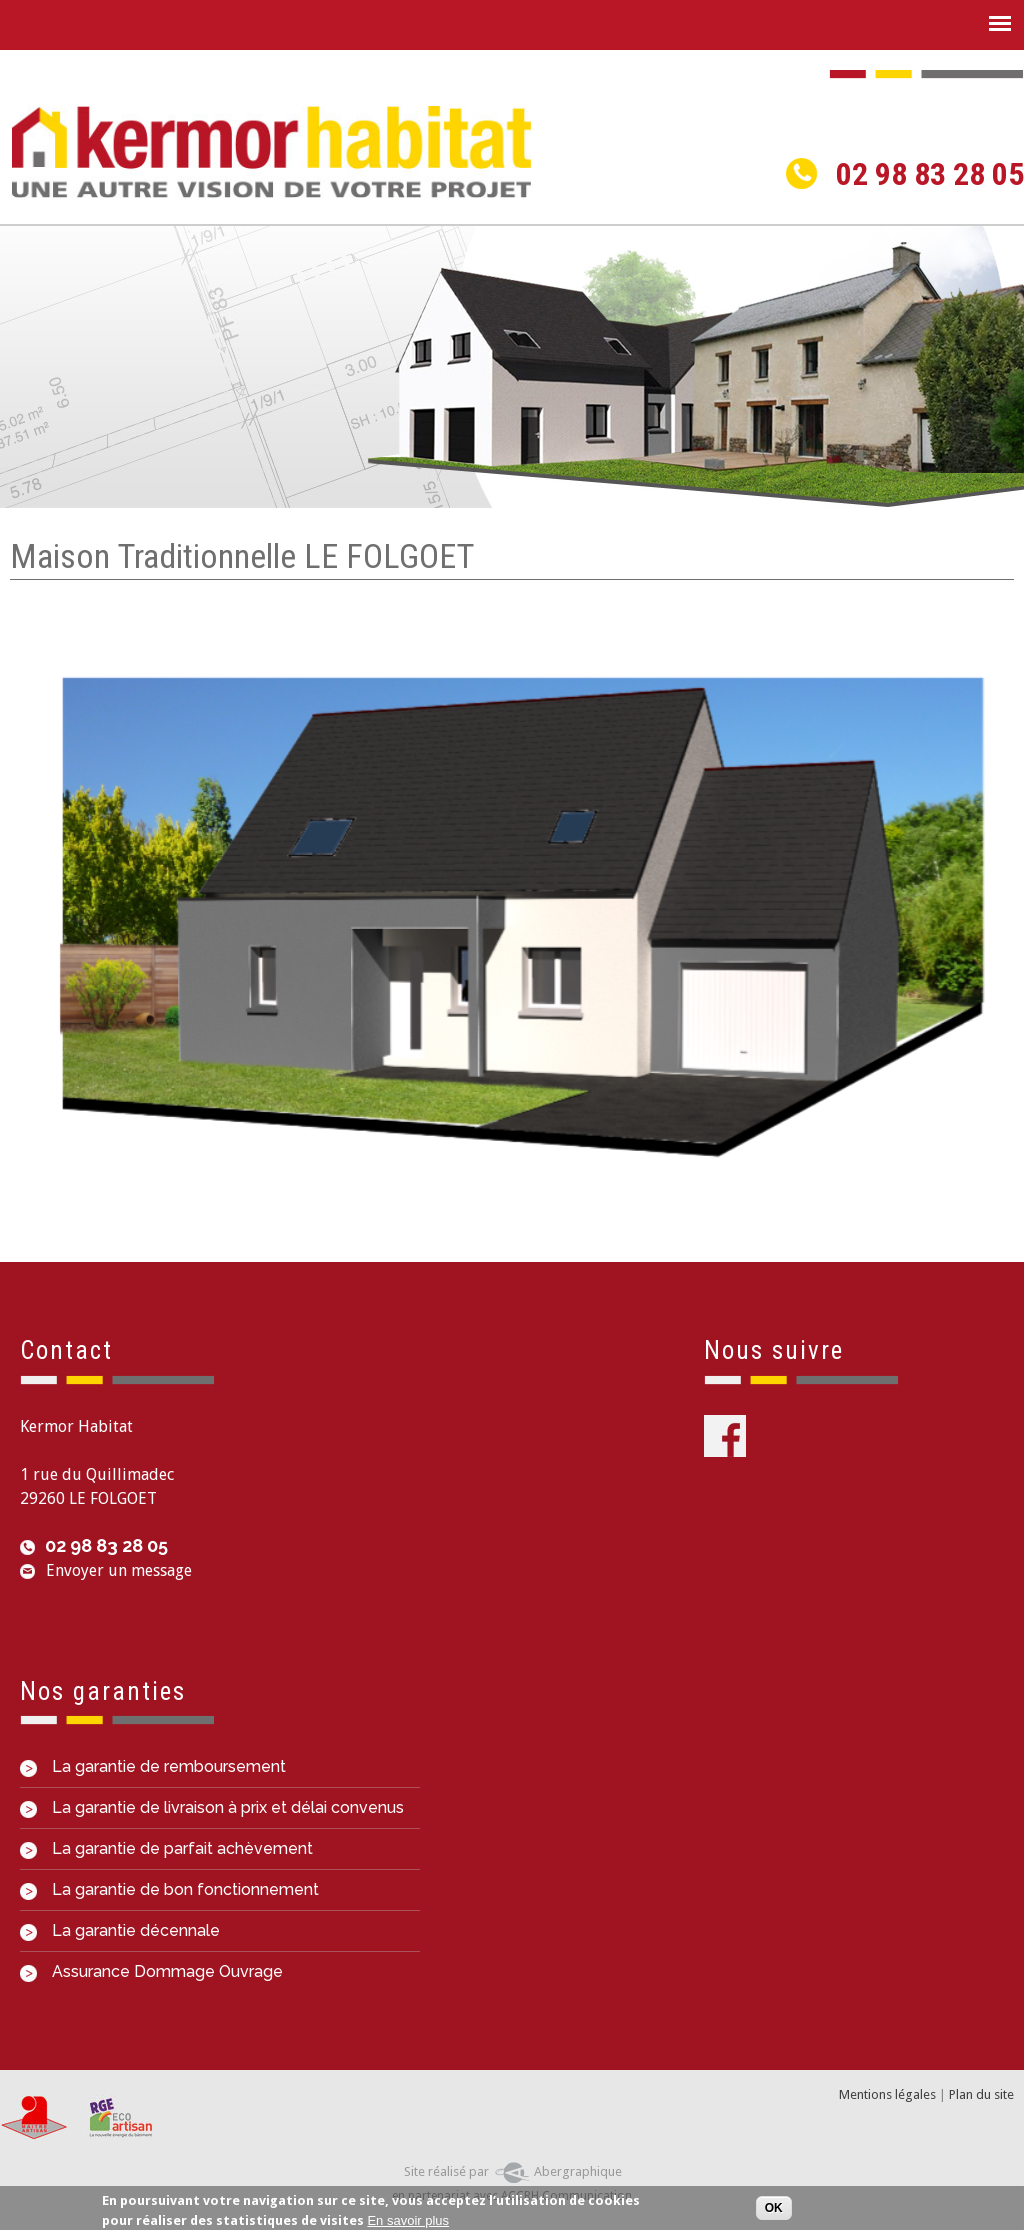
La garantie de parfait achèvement (166, 1848)
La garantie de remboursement (153, 1766)
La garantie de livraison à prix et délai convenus (212, 1807)
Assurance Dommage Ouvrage (151, 1971)
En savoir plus (408, 2220)
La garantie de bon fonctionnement (169, 1889)
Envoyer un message (119, 1570)
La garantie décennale (120, 1930)
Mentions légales (887, 2094)
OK (774, 2208)
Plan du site (981, 2094)
